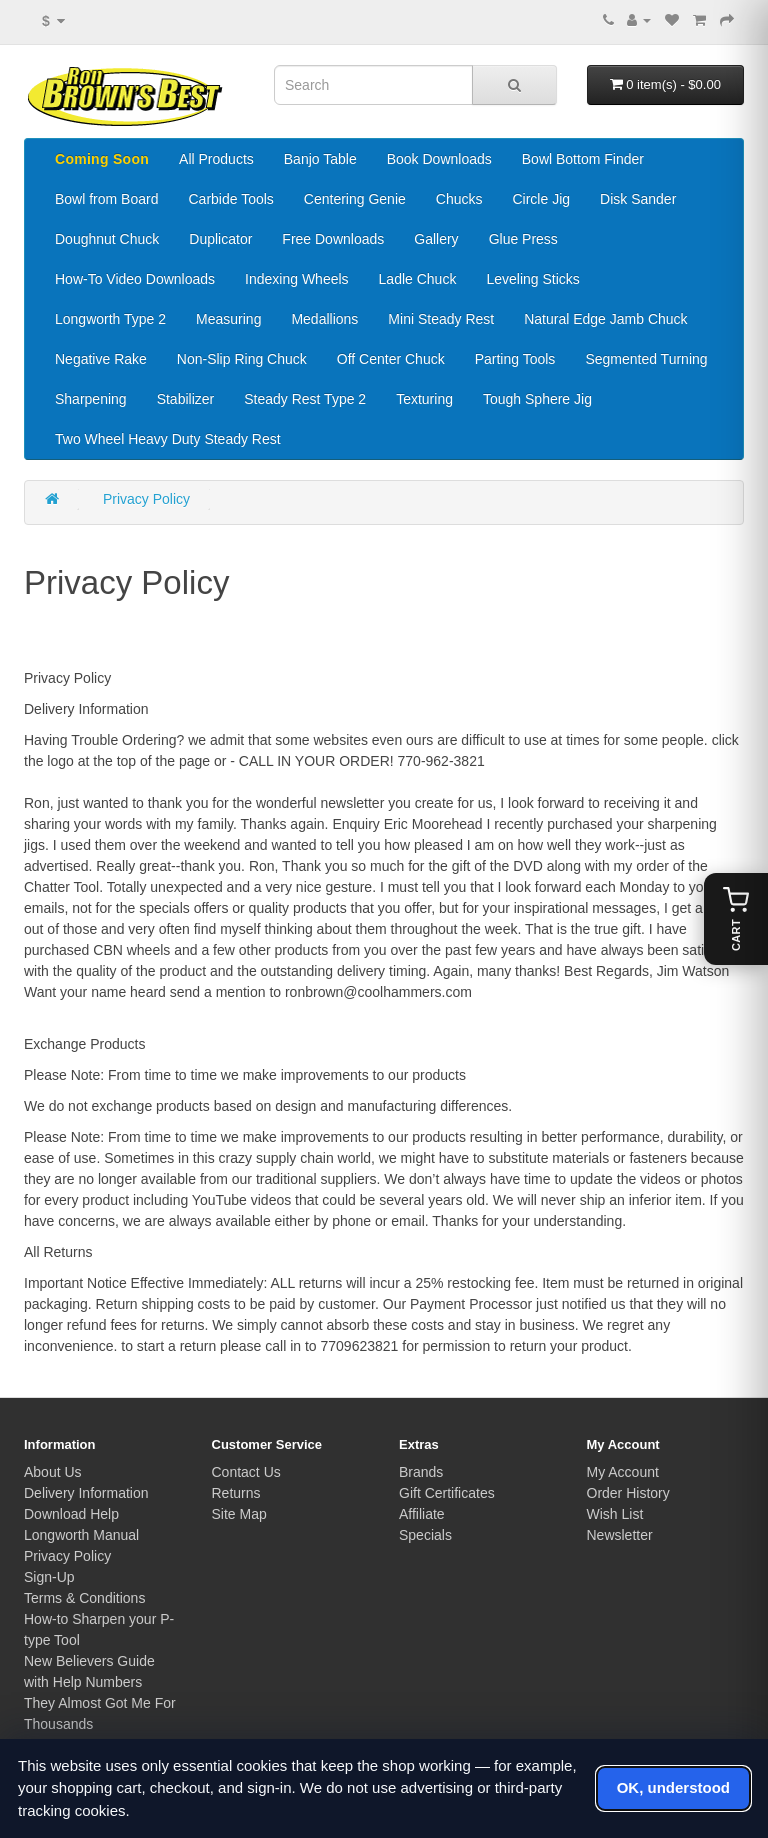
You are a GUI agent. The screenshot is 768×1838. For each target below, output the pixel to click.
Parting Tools (515, 359)
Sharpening (91, 399)
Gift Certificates (447, 1493)
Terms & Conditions (84, 1598)
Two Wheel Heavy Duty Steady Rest (168, 439)
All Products (216, 159)
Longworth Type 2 (110, 319)
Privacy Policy (146, 499)
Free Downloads (333, 239)
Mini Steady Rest (441, 319)
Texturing (424, 399)
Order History (628, 1493)
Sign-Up (49, 1577)
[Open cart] (736, 919)
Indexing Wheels (297, 279)
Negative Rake (101, 359)
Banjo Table (320, 159)
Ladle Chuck (418, 279)
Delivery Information (86, 1493)
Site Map (239, 1514)
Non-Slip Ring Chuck (242, 359)
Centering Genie (355, 199)
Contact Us (246, 1472)
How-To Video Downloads (135, 279)
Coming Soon (102, 159)
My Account (623, 1472)
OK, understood (673, 1787)
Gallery (436, 239)
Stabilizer (186, 399)
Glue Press (523, 239)
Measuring (228, 319)
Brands (421, 1472)
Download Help (71, 1514)
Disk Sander (638, 199)
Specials (425, 1535)
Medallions (324, 319)
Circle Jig (541, 199)
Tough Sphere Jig (537, 399)
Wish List (615, 1514)
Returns (236, 1493)
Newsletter (620, 1535)
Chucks (459, 199)
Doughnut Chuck (107, 239)
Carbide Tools (230, 199)
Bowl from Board (106, 199)
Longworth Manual (81, 1535)
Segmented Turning (646, 359)
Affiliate (422, 1514)
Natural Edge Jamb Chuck (605, 319)
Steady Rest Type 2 (305, 399)
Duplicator (220, 239)
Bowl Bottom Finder (583, 159)
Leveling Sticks (532, 279)
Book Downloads (439, 159)
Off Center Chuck (391, 359)
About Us (53, 1472)
